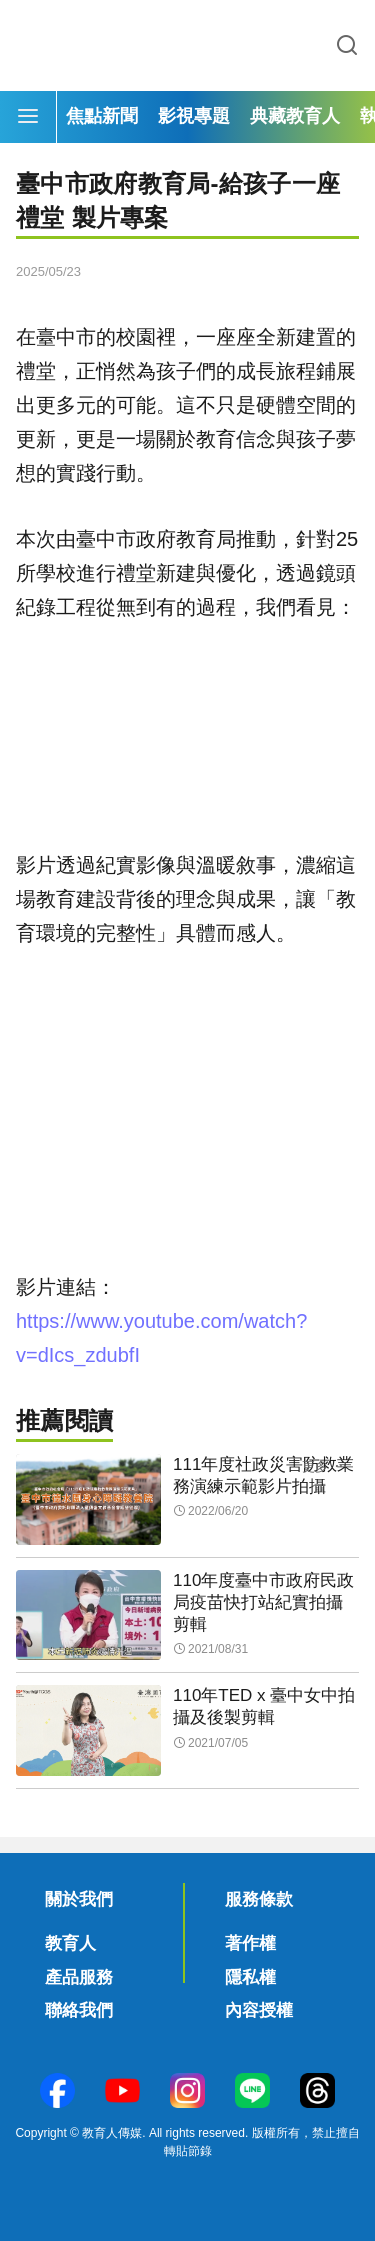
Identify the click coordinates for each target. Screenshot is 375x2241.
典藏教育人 (295, 116)
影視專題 (194, 116)
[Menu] (28, 117)
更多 (315, 1466)
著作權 (250, 1943)
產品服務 (79, 1977)
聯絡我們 (79, 2010)
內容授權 (259, 2010)
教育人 (70, 1943)
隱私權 (250, 1977)
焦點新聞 (102, 116)
